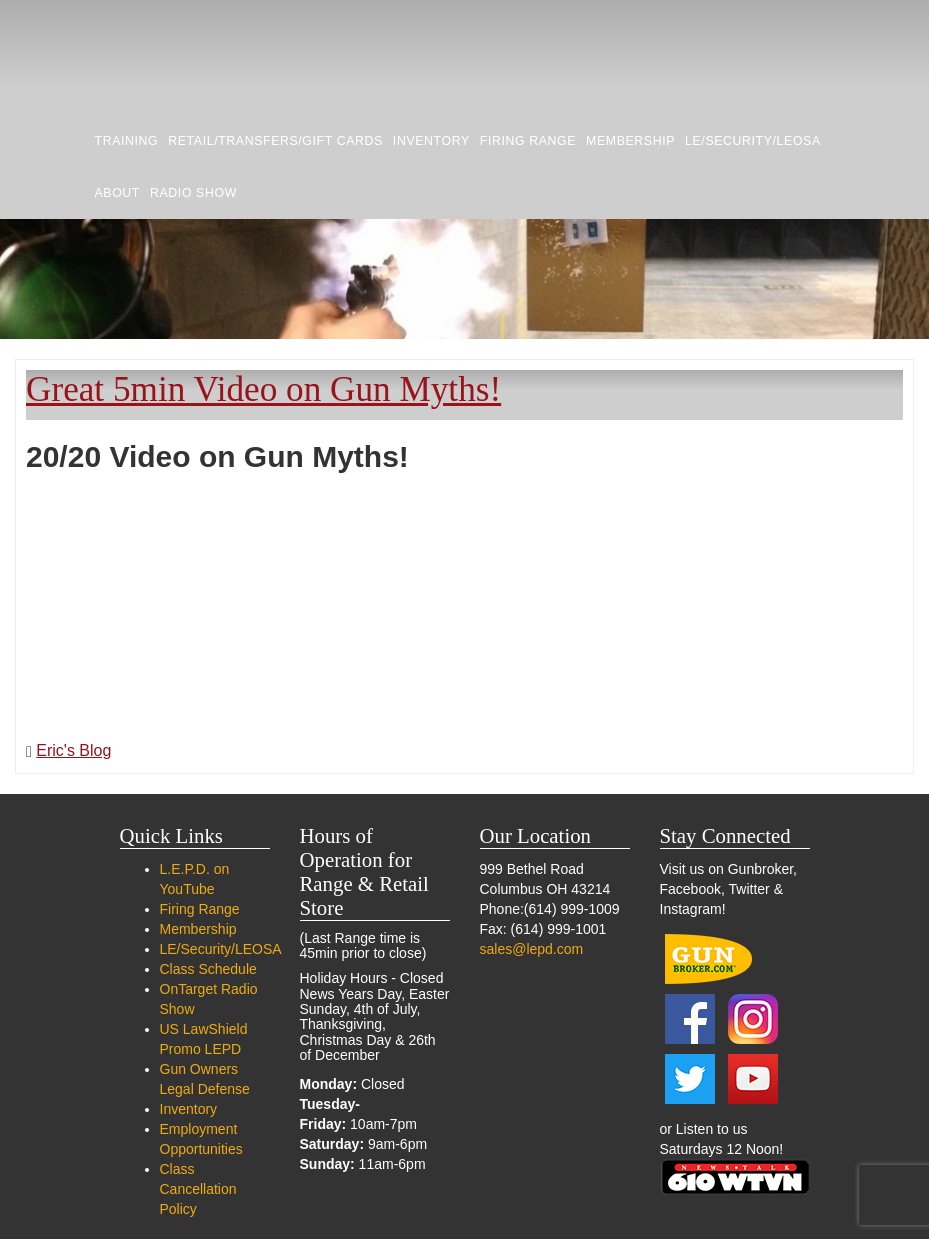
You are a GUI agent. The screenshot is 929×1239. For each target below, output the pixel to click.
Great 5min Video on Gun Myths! (263, 389)
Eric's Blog (73, 750)
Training (127, 141)
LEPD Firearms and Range (175, 57)
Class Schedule (208, 969)
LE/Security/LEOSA (753, 141)
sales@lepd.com (532, 949)
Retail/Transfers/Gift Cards (275, 141)
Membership (630, 141)
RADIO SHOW (193, 193)
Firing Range (528, 141)
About (118, 193)
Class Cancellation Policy (198, 1189)
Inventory (431, 141)
